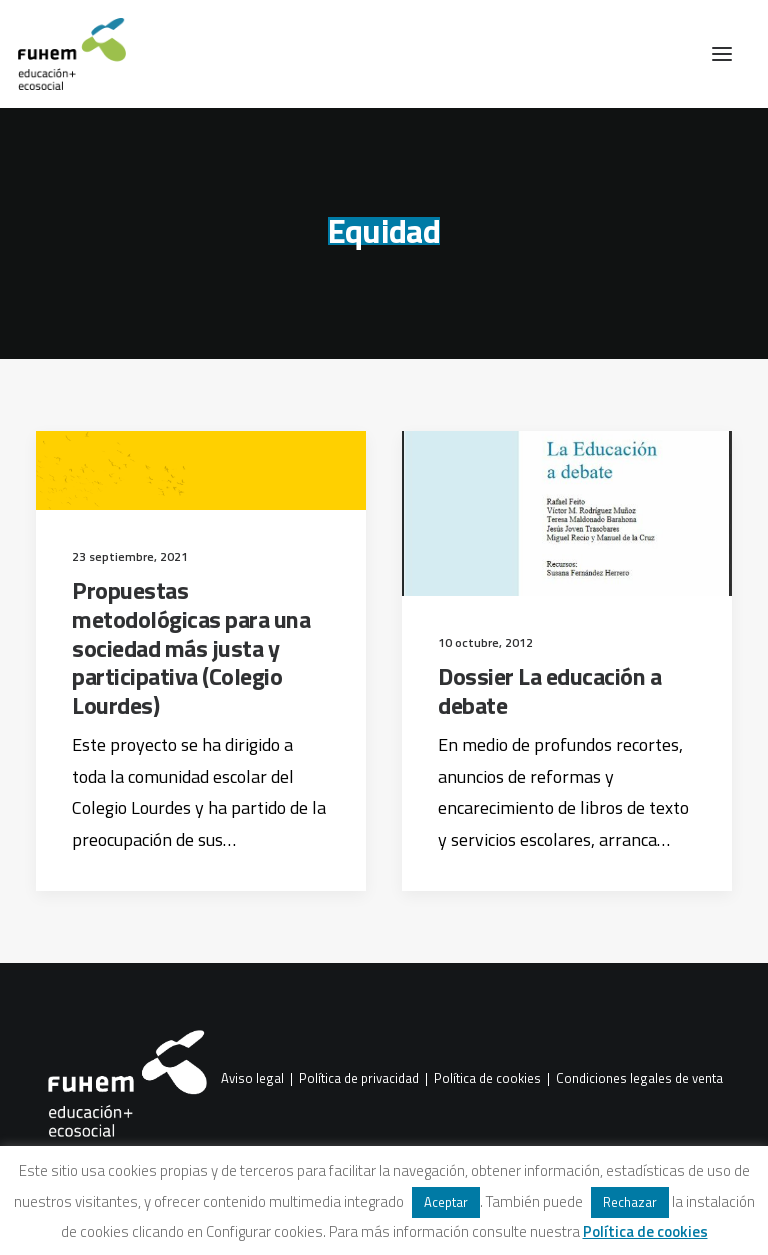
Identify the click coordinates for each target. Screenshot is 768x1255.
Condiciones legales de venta (639, 1079)
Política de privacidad (359, 1079)
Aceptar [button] (446, 1202)
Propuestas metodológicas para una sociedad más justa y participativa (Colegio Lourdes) (191, 647)
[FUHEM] (63, 54)
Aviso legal (252, 1079)
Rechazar (630, 1202)
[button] (722, 54)
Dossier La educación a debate (549, 690)
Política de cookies (487, 1079)
